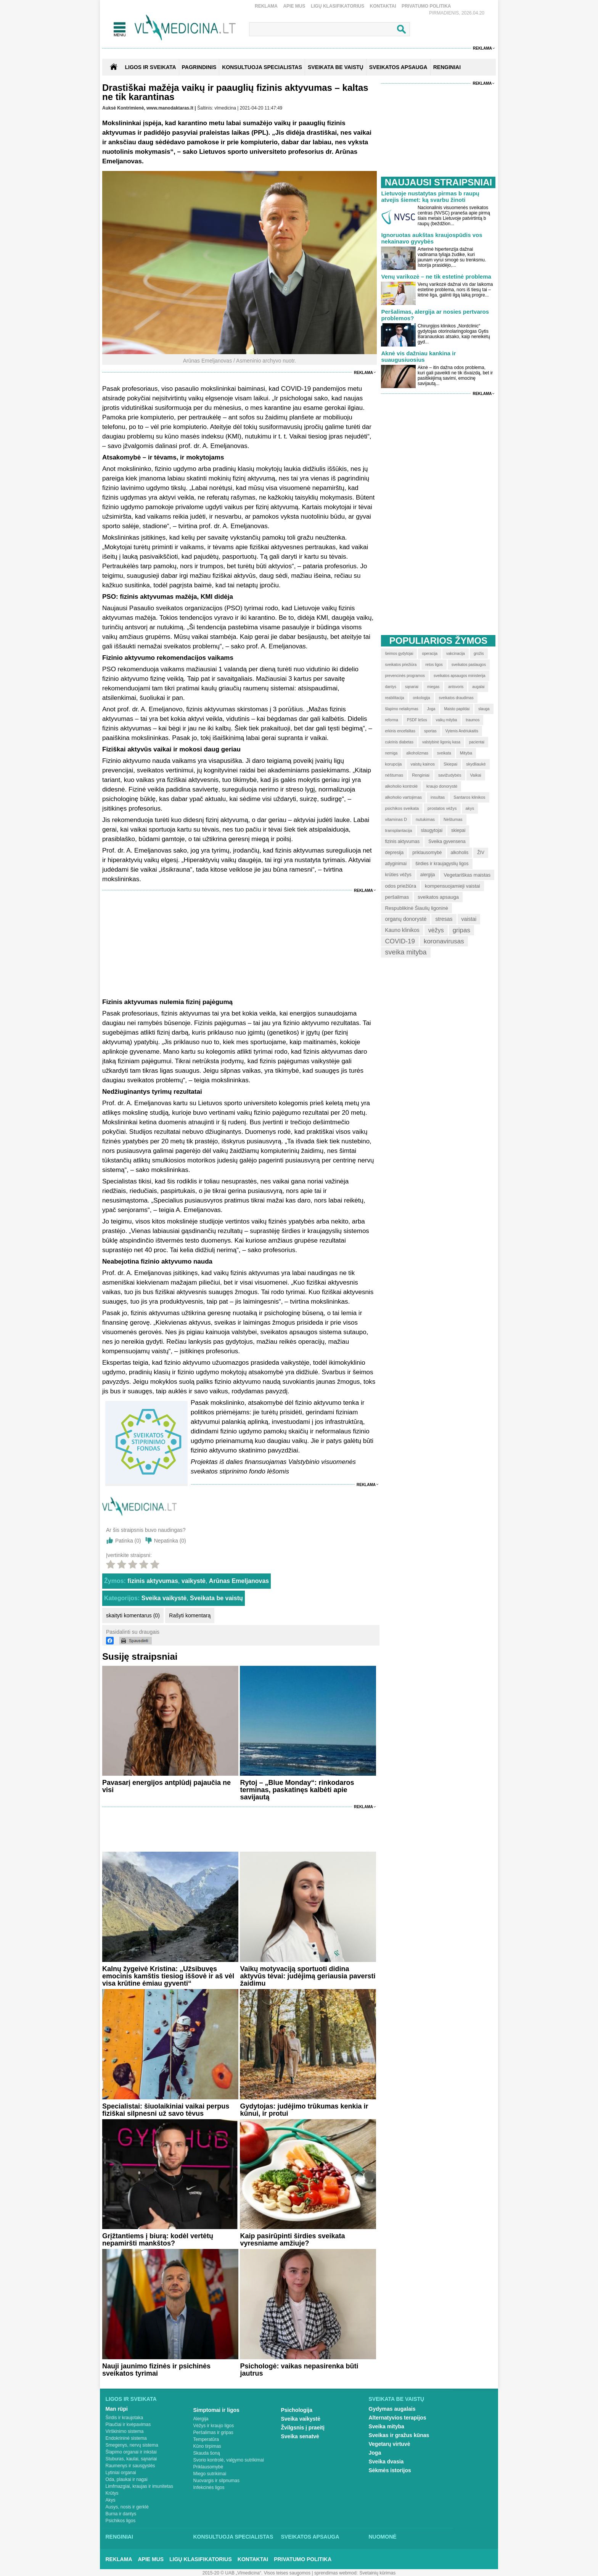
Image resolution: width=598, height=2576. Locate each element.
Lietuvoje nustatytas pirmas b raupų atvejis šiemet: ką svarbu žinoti (430, 196)
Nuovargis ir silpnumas (216, 2480)
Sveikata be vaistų (216, 1598)
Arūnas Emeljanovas (239, 1581)
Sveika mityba (386, 2426)
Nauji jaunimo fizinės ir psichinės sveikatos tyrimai (156, 2369)
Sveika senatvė (300, 2436)
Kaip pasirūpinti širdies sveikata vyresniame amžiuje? (292, 2239)
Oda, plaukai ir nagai (127, 2479)
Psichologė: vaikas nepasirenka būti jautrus (299, 2369)
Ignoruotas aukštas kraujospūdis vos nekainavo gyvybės (431, 238)
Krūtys (112, 2493)
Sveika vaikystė (163, 1598)
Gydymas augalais (392, 2409)
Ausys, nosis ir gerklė (127, 2507)
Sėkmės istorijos (390, 2470)
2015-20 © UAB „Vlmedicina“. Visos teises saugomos (256, 2573)
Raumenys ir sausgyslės (130, 2465)
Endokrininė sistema (126, 2438)
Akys (111, 2500)
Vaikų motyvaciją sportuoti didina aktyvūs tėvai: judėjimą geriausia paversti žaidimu (307, 1976)
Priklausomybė (208, 2467)
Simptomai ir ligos (216, 2410)
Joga (375, 2453)
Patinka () (128, 1541)
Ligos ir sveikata (150, 67)
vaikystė (194, 1581)
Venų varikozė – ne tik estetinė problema (436, 276)
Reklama (266, 6)
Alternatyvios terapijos (397, 2418)
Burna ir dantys (121, 2513)
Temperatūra (206, 2439)
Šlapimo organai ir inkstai (131, 2452)
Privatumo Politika (426, 6)
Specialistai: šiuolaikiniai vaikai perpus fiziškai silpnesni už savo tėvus (165, 2109)
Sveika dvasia (386, 2461)
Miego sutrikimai (210, 2473)
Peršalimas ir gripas (213, 2432)
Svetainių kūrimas (378, 2573)
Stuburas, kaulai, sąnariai (131, 2459)
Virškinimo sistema (125, 2431)
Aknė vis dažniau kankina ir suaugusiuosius (418, 356)
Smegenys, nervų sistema (132, 2445)
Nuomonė (383, 2537)
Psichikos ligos (121, 2520)
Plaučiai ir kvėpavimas (128, 2424)
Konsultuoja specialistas (233, 2537)
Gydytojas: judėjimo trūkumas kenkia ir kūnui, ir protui (304, 2109)
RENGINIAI (447, 67)
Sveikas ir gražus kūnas (399, 2435)
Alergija (201, 2418)
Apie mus (294, 6)
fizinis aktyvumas (152, 1581)
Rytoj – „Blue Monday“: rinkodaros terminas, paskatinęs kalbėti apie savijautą (297, 1790)
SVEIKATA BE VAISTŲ (335, 67)
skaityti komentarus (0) (133, 1615)
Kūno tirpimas (207, 2446)
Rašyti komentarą (190, 1615)
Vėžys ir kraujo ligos (213, 2425)
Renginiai (119, 2537)
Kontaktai (383, 6)
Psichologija (296, 2410)
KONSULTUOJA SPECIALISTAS (262, 67)
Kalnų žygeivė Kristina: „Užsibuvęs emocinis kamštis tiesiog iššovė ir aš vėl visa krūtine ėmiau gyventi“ (168, 1976)
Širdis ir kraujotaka (124, 2417)
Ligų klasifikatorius (337, 6)
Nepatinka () (170, 1541)
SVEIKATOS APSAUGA (398, 67)
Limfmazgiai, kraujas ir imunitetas (139, 2486)
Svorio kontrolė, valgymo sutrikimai (228, 2460)
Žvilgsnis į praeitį (303, 2427)
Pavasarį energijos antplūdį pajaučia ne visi (166, 1786)
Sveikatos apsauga (310, 2537)
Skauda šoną (206, 2453)
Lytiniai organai (121, 2472)
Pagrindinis (199, 67)
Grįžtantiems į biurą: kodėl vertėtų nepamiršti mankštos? (157, 2239)
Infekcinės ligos (209, 2487)
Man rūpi (117, 2409)
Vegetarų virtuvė (389, 2444)
